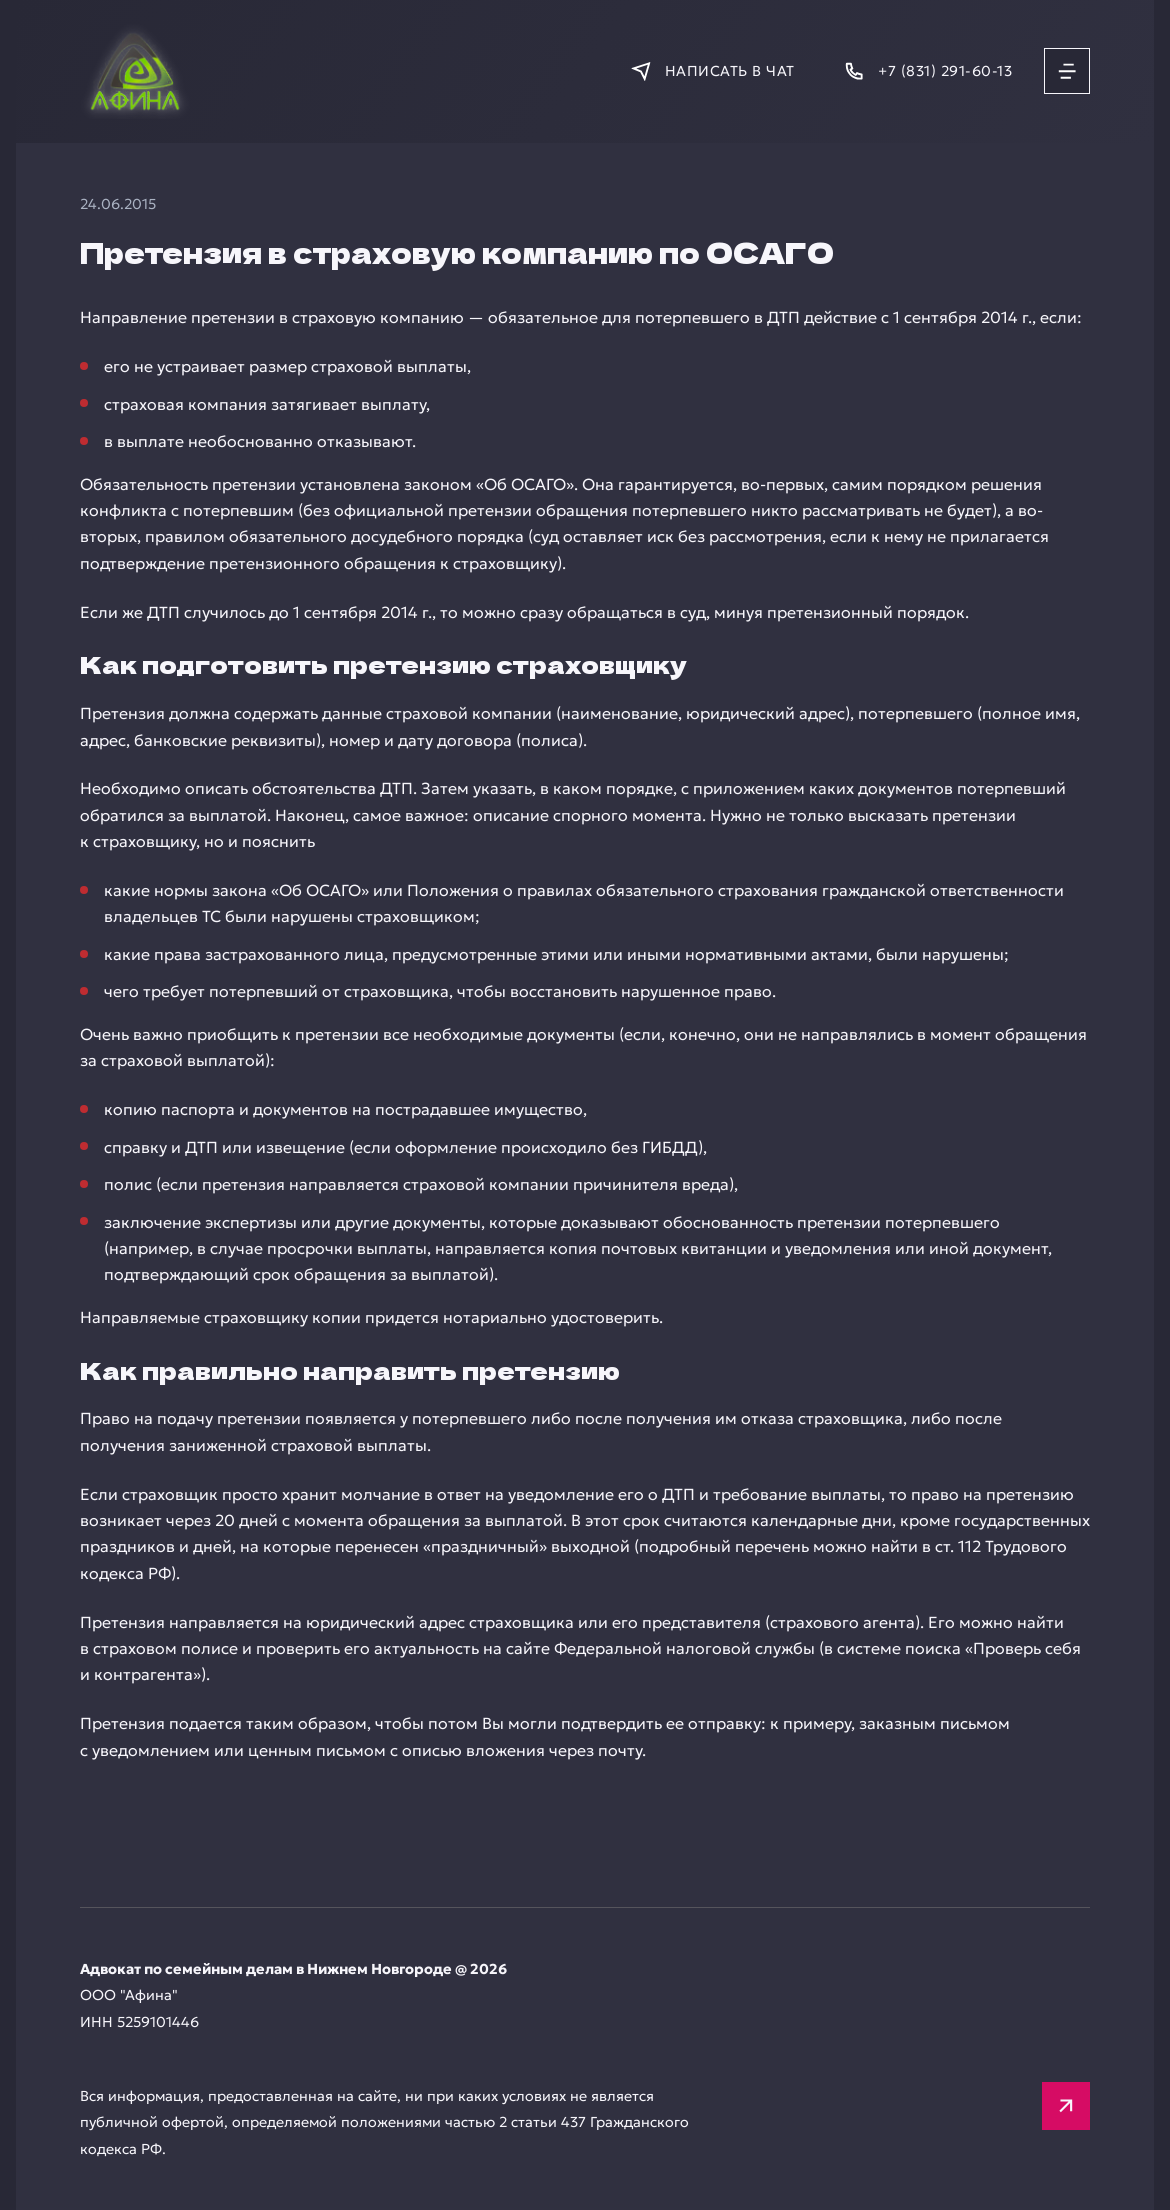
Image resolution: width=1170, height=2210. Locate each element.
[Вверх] (1066, 2106)
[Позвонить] (927, 71)
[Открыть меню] (1067, 71)
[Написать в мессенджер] (712, 71)
